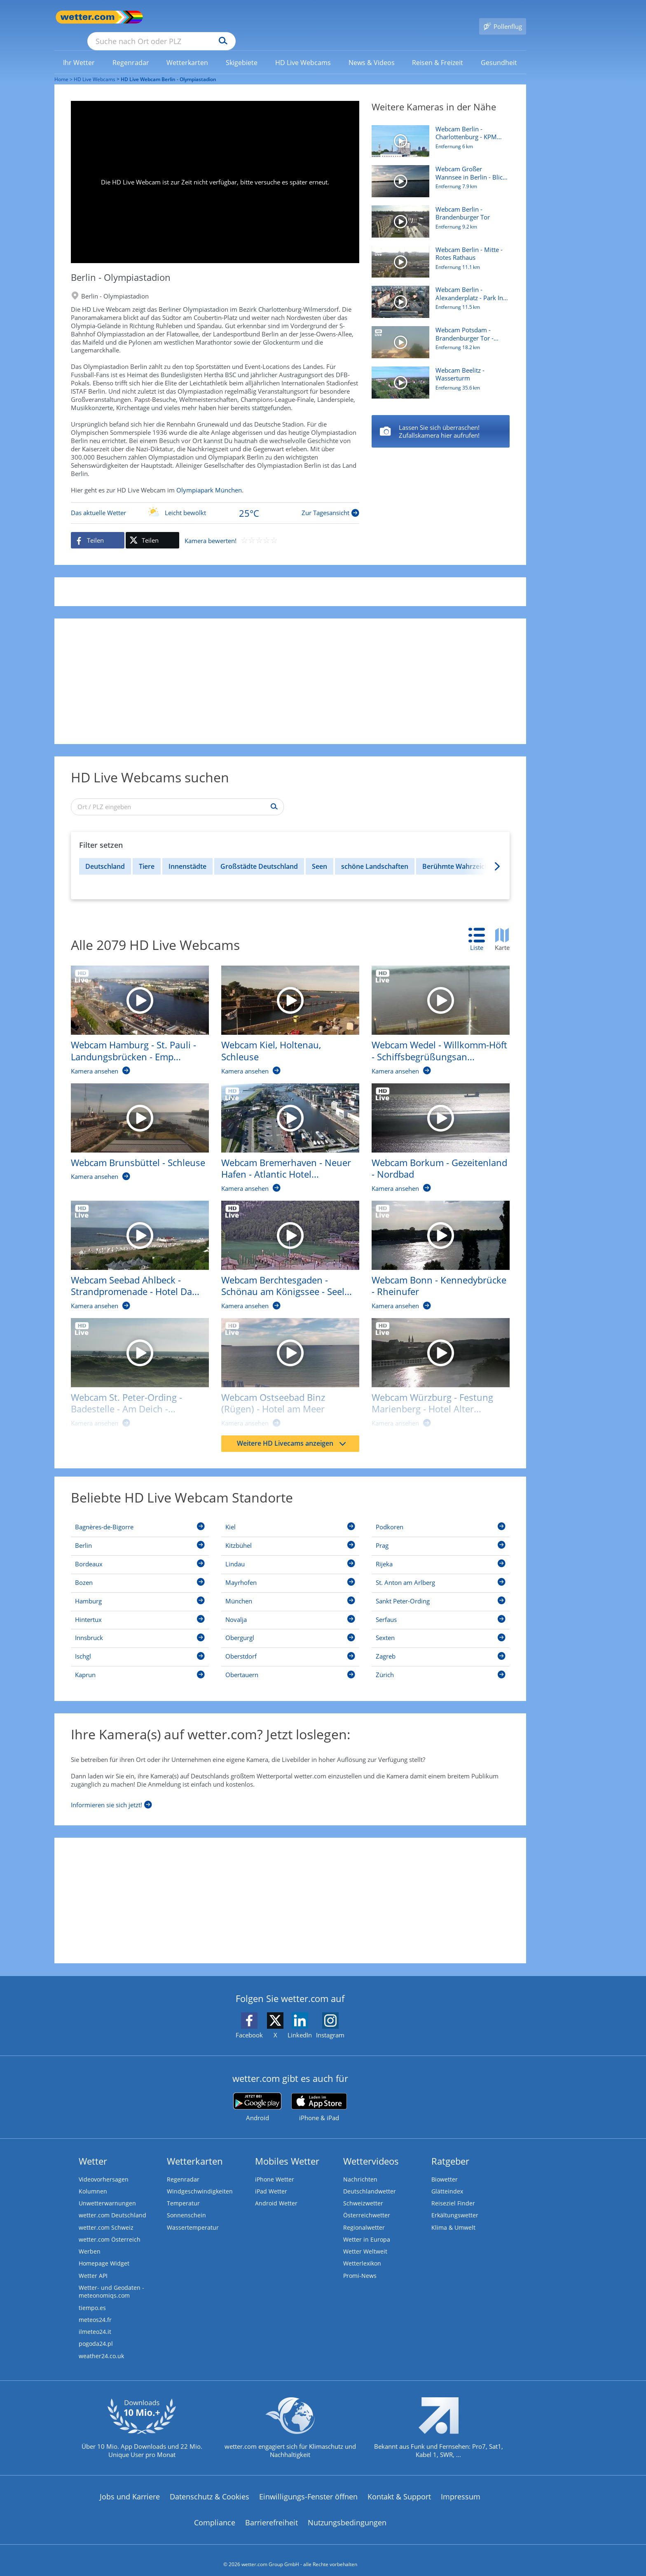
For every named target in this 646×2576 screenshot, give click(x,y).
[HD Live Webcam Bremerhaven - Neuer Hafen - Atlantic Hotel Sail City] (284, 1130)
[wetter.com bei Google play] (257, 2095)
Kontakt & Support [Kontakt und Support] (399, 2489)
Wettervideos (371, 2149)
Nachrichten (360, 2167)
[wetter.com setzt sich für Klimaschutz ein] (290, 2427)
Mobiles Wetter (287, 2149)
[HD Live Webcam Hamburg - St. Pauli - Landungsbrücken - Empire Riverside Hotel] (134, 1012)
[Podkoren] (441, 1516)
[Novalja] (290, 1609)
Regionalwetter (364, 2217)
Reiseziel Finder (453, 2192)
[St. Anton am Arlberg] (441, 1572)
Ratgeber (450, 2149)
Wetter (93, 2149)
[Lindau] (290, 1553)
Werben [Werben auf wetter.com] (90, 2242)
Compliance (214, 2515)
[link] (79, 51)
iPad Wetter (271, 2180)
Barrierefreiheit (271, 2515)
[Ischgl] (140, 1646)
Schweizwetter (363, 2192)
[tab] (480, 928)
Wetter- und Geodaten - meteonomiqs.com (112, 2283)
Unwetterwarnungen (108, 2192)
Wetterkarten (195, 2149)
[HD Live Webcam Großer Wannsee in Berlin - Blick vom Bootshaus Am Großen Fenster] (437, 173)
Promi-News (360, 2266)
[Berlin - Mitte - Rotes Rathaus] (441, 419)
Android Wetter (277, 2192)
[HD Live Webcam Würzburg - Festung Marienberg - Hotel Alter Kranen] (434, 1364)
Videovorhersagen (104, 2167)
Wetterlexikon (363, 2254)
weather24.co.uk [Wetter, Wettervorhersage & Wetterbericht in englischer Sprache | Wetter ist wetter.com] (102, 2348)
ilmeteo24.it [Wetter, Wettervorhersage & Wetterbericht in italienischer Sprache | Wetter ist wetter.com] (96, 2323)
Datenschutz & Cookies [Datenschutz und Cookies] (209, 2489)
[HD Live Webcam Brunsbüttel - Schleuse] (134, 1124)
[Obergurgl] (290, 1627)
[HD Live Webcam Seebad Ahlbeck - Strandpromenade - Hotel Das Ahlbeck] (134, 1247)
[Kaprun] (140, 1664)
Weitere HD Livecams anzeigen (291, 1431)
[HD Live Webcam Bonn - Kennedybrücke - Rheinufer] (434, 1247)
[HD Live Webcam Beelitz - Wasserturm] (437, 375)
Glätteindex (447, 2180)
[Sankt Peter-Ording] (441, 1591)
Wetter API (94, 2266)
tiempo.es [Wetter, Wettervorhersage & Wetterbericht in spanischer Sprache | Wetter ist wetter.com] (93, 2299)
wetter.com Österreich (110, 2229)
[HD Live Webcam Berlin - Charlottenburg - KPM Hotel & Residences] (437, 133)
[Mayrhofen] (290, 1572)
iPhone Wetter (275, 2167)
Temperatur (183, 2192)
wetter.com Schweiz (107, 2217)
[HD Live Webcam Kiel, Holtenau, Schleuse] (284, 1012)
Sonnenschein (186, 2204)
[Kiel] (290, 1516)
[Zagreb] (441, 1646)
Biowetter (445, 2167)
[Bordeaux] (140, 1553)
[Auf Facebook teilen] (97, 528)
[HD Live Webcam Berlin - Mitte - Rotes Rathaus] (437, 254)
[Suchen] (287, 17)
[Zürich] (441, 1664)
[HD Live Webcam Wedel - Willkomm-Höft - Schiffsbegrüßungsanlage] (434, 1012)
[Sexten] (441, 1627)
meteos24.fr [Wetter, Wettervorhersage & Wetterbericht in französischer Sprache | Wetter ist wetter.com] (96, 2311)
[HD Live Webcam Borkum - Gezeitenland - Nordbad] (434, 1130)
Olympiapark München (209, 478)
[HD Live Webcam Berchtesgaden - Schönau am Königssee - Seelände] (284, 1247)
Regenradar (183, 2167)
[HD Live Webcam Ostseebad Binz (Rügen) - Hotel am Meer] (284, 1364)
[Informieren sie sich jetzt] (111, 1791)
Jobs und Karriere (130, 2489)
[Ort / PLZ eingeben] (177, 794)
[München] (290, 1591)
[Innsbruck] (140, 1627)
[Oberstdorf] (290, 1646)
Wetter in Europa (367, 2229)
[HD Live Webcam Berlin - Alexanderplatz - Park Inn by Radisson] (437, 294)
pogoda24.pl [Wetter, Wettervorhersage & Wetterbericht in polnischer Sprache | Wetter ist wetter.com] (97, 2336)
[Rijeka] (441, 1553)
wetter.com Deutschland (113, 2204)
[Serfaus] (441, 1609)
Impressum (460, 2489)
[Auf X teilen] (152, 528)
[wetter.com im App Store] (319, 2095)
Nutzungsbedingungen (347, 2515)
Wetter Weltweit (366, 2242)
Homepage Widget (105, 2254)
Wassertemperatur (193, 2217)
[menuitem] (79, 50)
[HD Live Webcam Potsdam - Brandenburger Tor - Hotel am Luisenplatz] (437, 334)
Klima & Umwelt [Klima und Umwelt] (454, 2217)
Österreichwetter (367, 2204)
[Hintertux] (140, 1609)
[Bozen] (140, 1572)
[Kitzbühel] (290, 1535)
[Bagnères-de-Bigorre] (140, 1516)
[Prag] (441, 1535)
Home (61, 67)
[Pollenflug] (502, 17)
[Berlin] (140, 1535)
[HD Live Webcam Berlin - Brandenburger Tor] (437, 214)
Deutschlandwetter (370, 2180)
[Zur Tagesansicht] (215, 501)
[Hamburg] (140, 1591)
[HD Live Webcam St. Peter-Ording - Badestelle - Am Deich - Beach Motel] (134, 1364)
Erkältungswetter (455, 2204)
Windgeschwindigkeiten (200, 2180)
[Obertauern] (290, 1664)
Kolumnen (93, 2180)
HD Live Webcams (94, 67)
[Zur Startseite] (87, 17)
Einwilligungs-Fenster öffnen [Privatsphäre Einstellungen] (308, 2489)
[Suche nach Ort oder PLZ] (223, 17)
